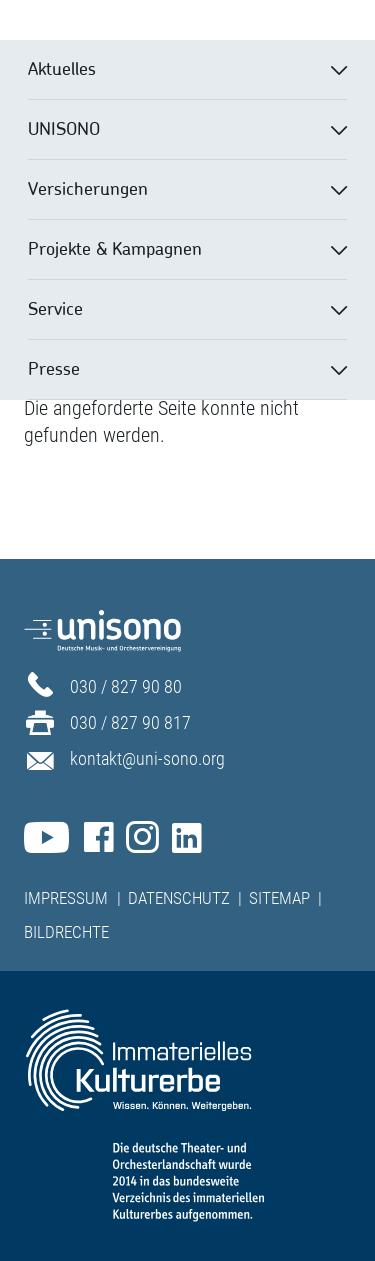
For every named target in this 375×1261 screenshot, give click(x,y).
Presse (54, 368)
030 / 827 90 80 (126, 686)
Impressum (66, 898)
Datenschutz (179, 898)
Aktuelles (62, 68)
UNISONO (64, 128)
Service (55, 308)
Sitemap (279, 898)
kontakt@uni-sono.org (147, 758)
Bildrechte (66, 932)
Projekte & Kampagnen (115, 248)
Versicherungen (88, 188)
